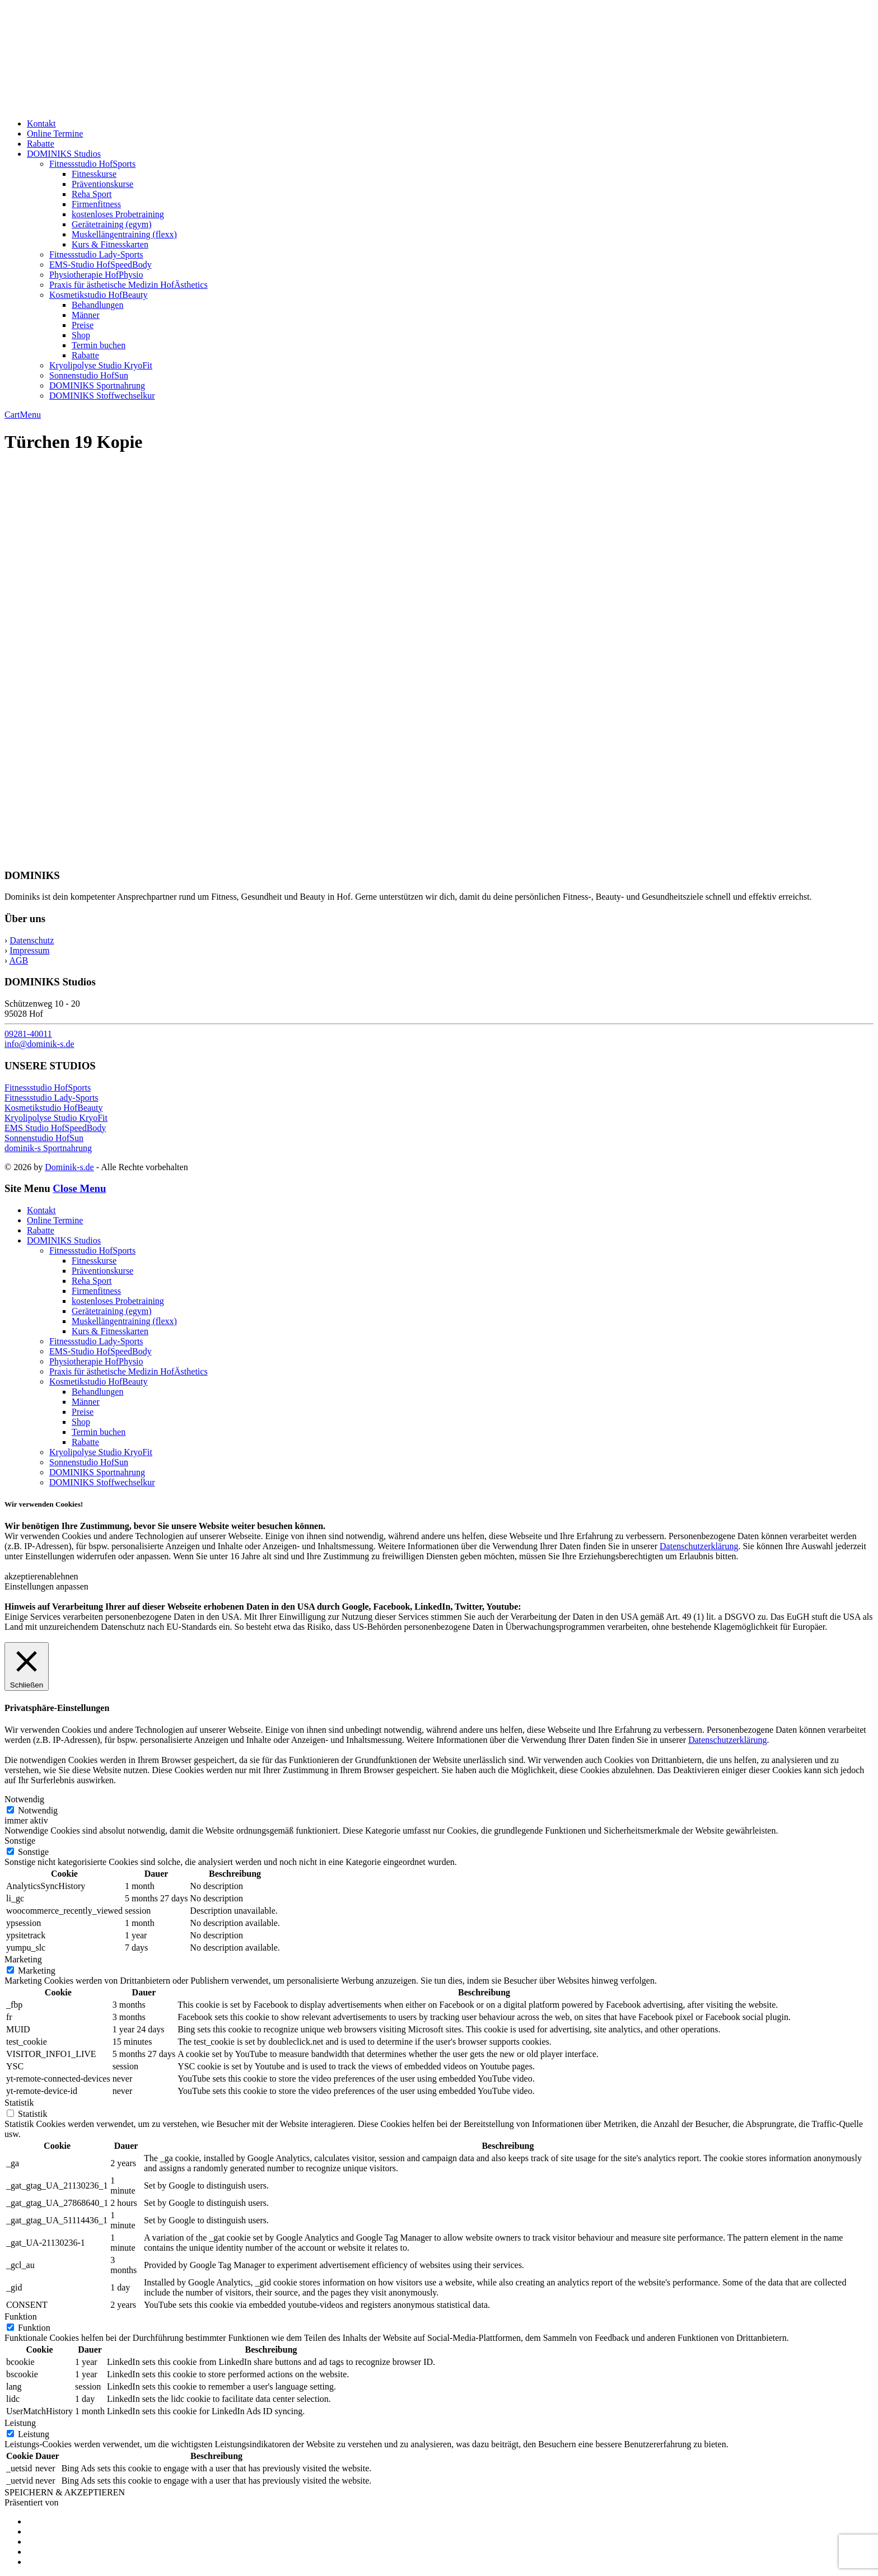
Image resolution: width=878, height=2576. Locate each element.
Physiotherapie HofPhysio (96, 274)
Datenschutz (32, 940)
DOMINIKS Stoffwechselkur (102, 395)
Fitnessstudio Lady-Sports (96, 254)
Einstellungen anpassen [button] (46, 1586)
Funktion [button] (20, 2316)
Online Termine (55, 133)
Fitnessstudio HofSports (92, 164)
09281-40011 (28, 1034)
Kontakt (41, 123)
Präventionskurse (102, 184)
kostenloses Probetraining (118, 214)
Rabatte (40, 143)
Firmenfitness (96, 204)
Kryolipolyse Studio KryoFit (100, 365)
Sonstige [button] (19, 1840)
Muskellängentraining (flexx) (124, 234)
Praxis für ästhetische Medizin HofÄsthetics (128, 284)
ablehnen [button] (62, 1576)
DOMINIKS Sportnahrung (97, 385)
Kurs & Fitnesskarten (110, 244)
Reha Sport (92, 194)
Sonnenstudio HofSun (88, 375)
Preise (83, 325)
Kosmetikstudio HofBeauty (98, 295)
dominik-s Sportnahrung (48, 1148)
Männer (86, 315)
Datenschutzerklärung (699, 1546)
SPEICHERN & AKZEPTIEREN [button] (64, 2492)
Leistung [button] (20, 2423)
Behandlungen (97, 305)
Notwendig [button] (24, 1799)
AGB (18, 960)
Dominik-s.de (69, 1167)
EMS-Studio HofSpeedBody (100, 264)
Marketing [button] (23, 1959)
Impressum (29, 950)
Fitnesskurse (94, 174)
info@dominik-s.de (39, 1044)
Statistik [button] (19, 2102)
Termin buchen (98, 345)
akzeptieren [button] (25, 1576)
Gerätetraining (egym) (112, 224)
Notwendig (38, 1810)
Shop (81, 335)
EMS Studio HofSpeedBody (55, 1128)
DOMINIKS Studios (64, 153)
